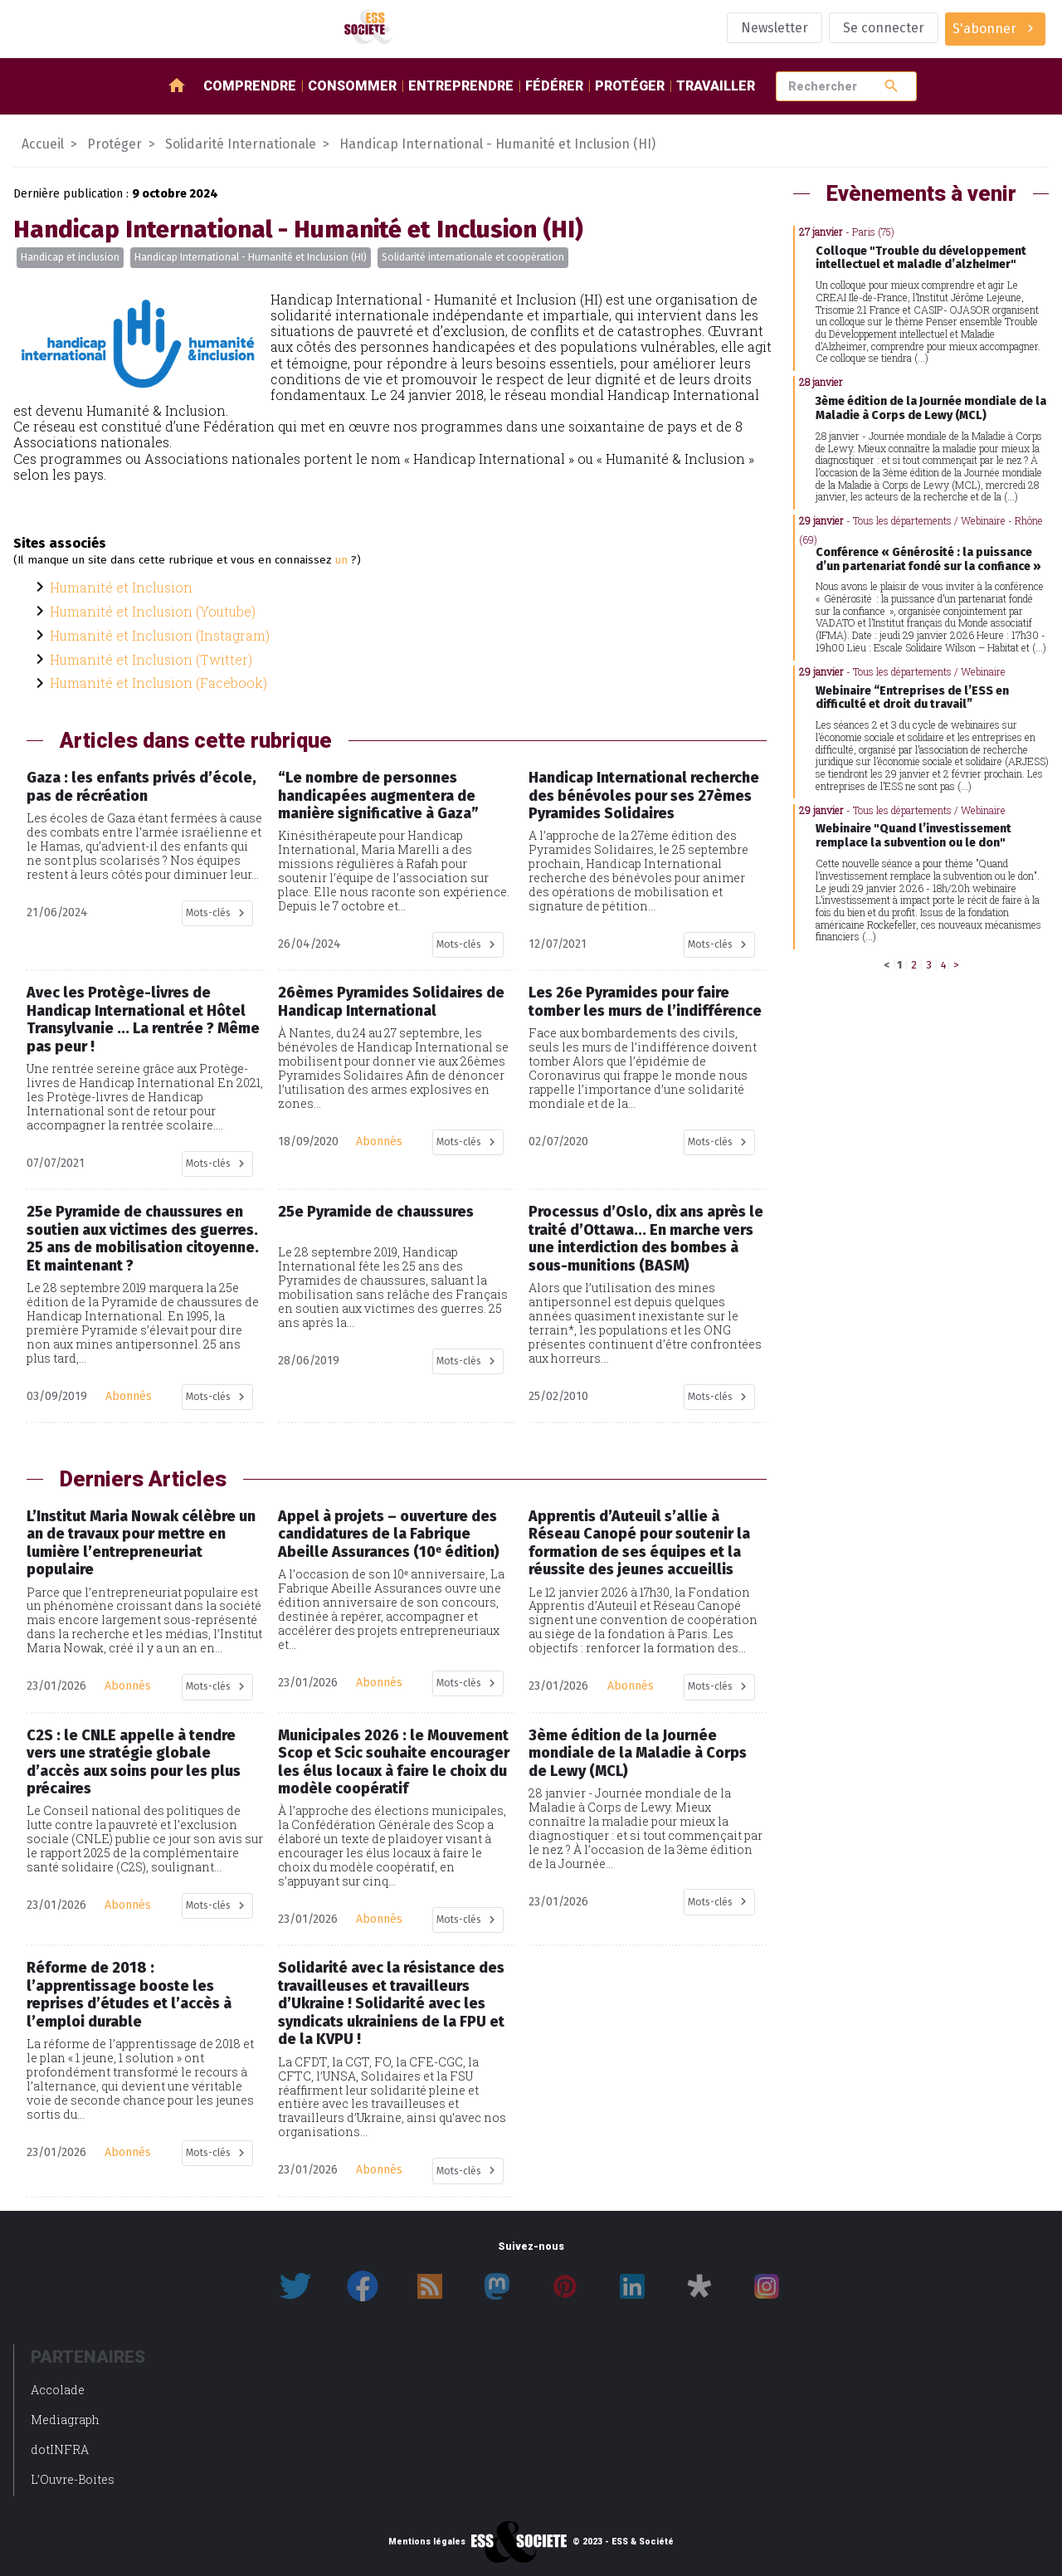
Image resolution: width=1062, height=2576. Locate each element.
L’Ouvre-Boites (72, 2479)
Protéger (630, 86)
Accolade (58, 2390)
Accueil (43, 144)
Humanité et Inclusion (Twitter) (151, 659)
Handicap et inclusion (70, 257)
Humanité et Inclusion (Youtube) (153, 611)
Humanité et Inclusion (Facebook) (158, 682)
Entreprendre (461, 86)
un (341, 560)
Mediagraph (65, 2419)
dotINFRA (60, 2449)
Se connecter (883, 28)
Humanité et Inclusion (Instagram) (160, 635)
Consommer (352, 86)
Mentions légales (426, 2542)
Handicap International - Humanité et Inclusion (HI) (250, 257)
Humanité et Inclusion (121, 587)
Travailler (715, 86)
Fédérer (554, 86)
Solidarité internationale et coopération (473, 257)
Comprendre (249, 86)
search (891, 86)
